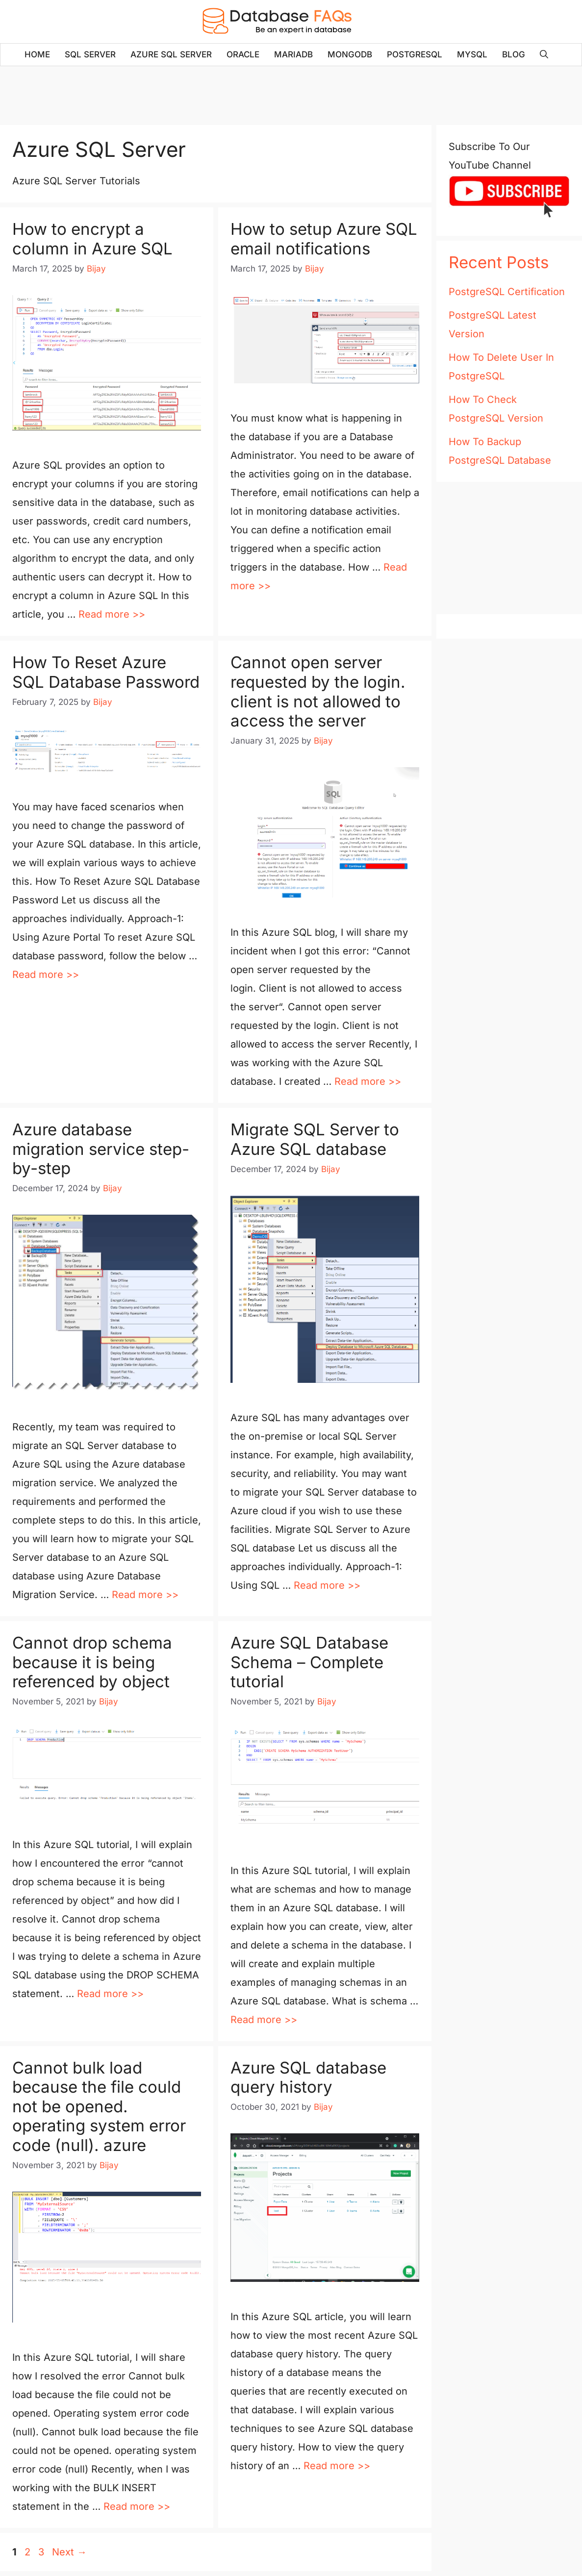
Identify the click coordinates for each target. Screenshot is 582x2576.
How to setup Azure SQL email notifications (323, 238)
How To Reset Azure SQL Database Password (106, 672)
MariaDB (293, 54)
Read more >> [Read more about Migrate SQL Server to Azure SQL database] (327, 1585)
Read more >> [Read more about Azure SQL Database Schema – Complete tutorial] (263, 2020)
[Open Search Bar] (544, 55)
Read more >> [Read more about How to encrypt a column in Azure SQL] (111, 614)
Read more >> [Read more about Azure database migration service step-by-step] (145, 1595)
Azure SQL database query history (308, 2077)
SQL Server (90, 54)
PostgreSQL (414, 54)
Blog (513, 54)
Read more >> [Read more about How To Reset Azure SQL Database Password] (45, 974)
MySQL (472, 54)
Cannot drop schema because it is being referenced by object (92, 1662)
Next (69, 2552)
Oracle (243, 54)
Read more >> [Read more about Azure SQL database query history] (337, 2466)
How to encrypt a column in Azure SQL (92, 238)
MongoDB (350, 54)
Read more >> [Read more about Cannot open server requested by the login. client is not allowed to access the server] (367, 1081)
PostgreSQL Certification (507, 292)
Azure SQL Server (171, 54)
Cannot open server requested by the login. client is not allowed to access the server (317, 691)
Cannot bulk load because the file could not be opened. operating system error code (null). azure (99, 2106)
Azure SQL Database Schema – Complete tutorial (309, 1662)
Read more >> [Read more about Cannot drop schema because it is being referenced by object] (110, 1994)
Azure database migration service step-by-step (100, 1149)
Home (37, 54)
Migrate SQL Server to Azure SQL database (314, 1139)
